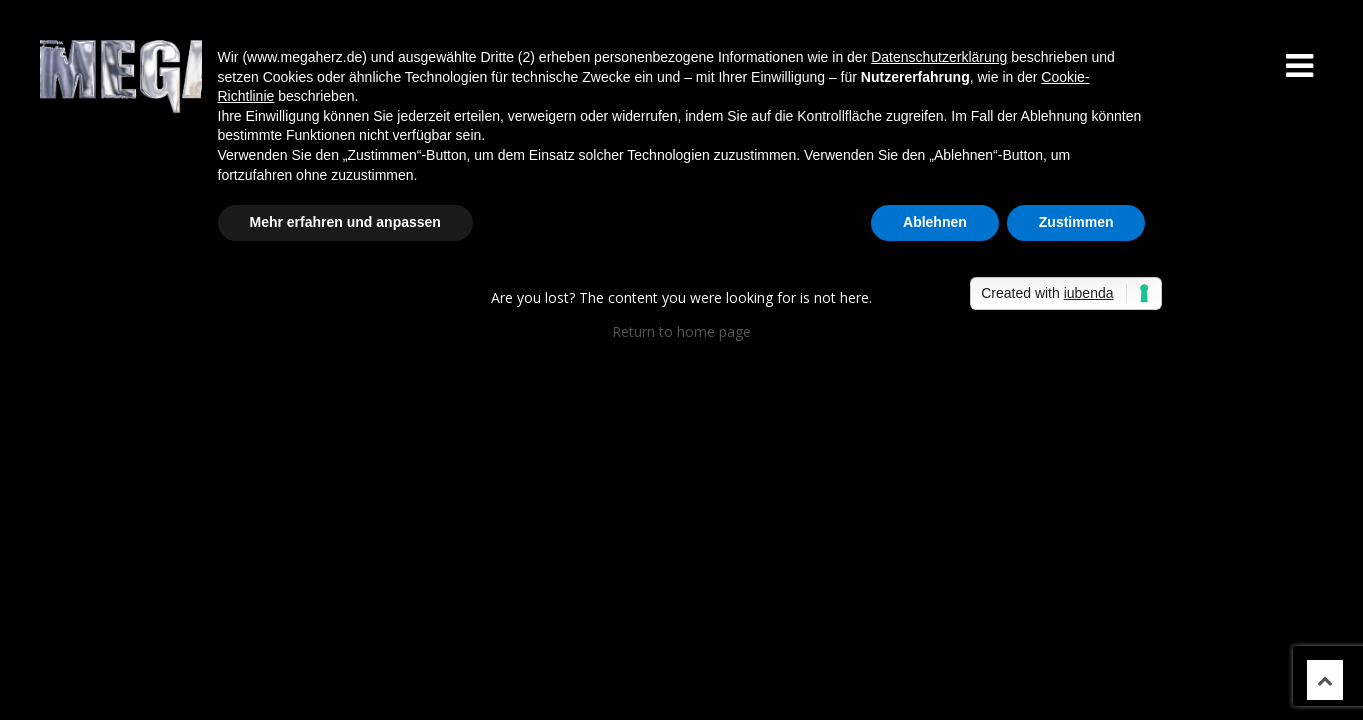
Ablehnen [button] (935, 222)
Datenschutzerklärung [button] (939, 57)
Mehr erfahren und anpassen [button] (345, 222)
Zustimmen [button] (1076, 222)
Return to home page (681, 331)
